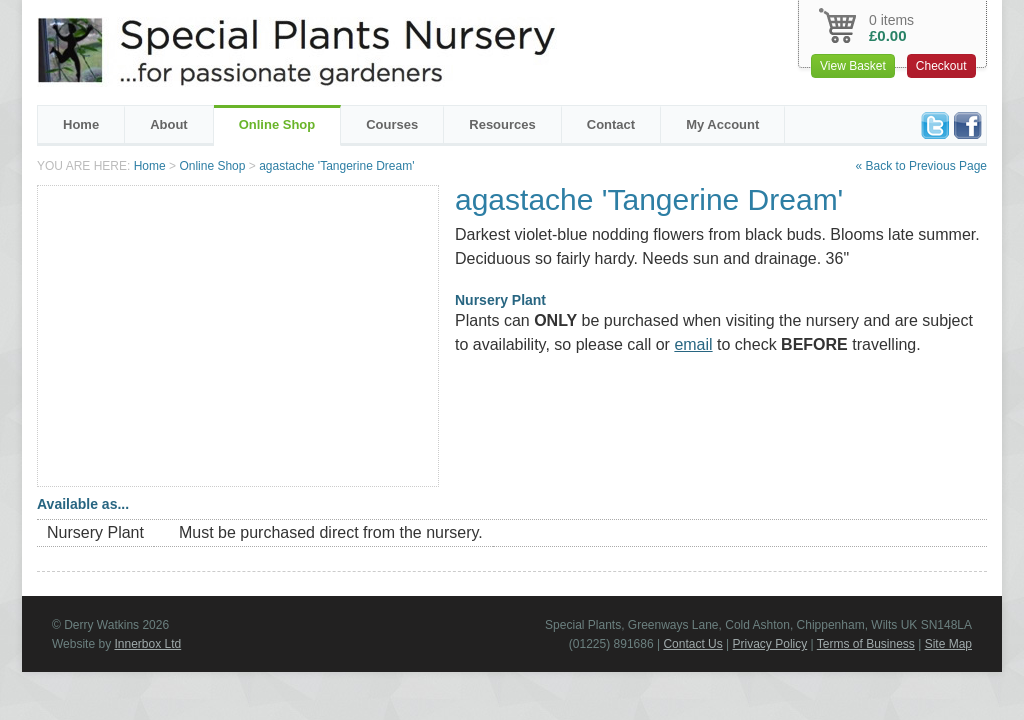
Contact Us (692, 644)
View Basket (853, 66)
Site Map (948, 644)
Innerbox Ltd (147, 644)
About (169, 124)
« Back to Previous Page (921, 166)
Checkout (941, 66)
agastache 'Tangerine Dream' (336, 166)
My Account (722, 124)
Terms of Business (866, 644)
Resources (502, 124)
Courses (392, 124)
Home (81, 124)
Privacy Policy (770, 644)
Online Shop (277, 124)
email (693, 344)
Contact (611, 124)
